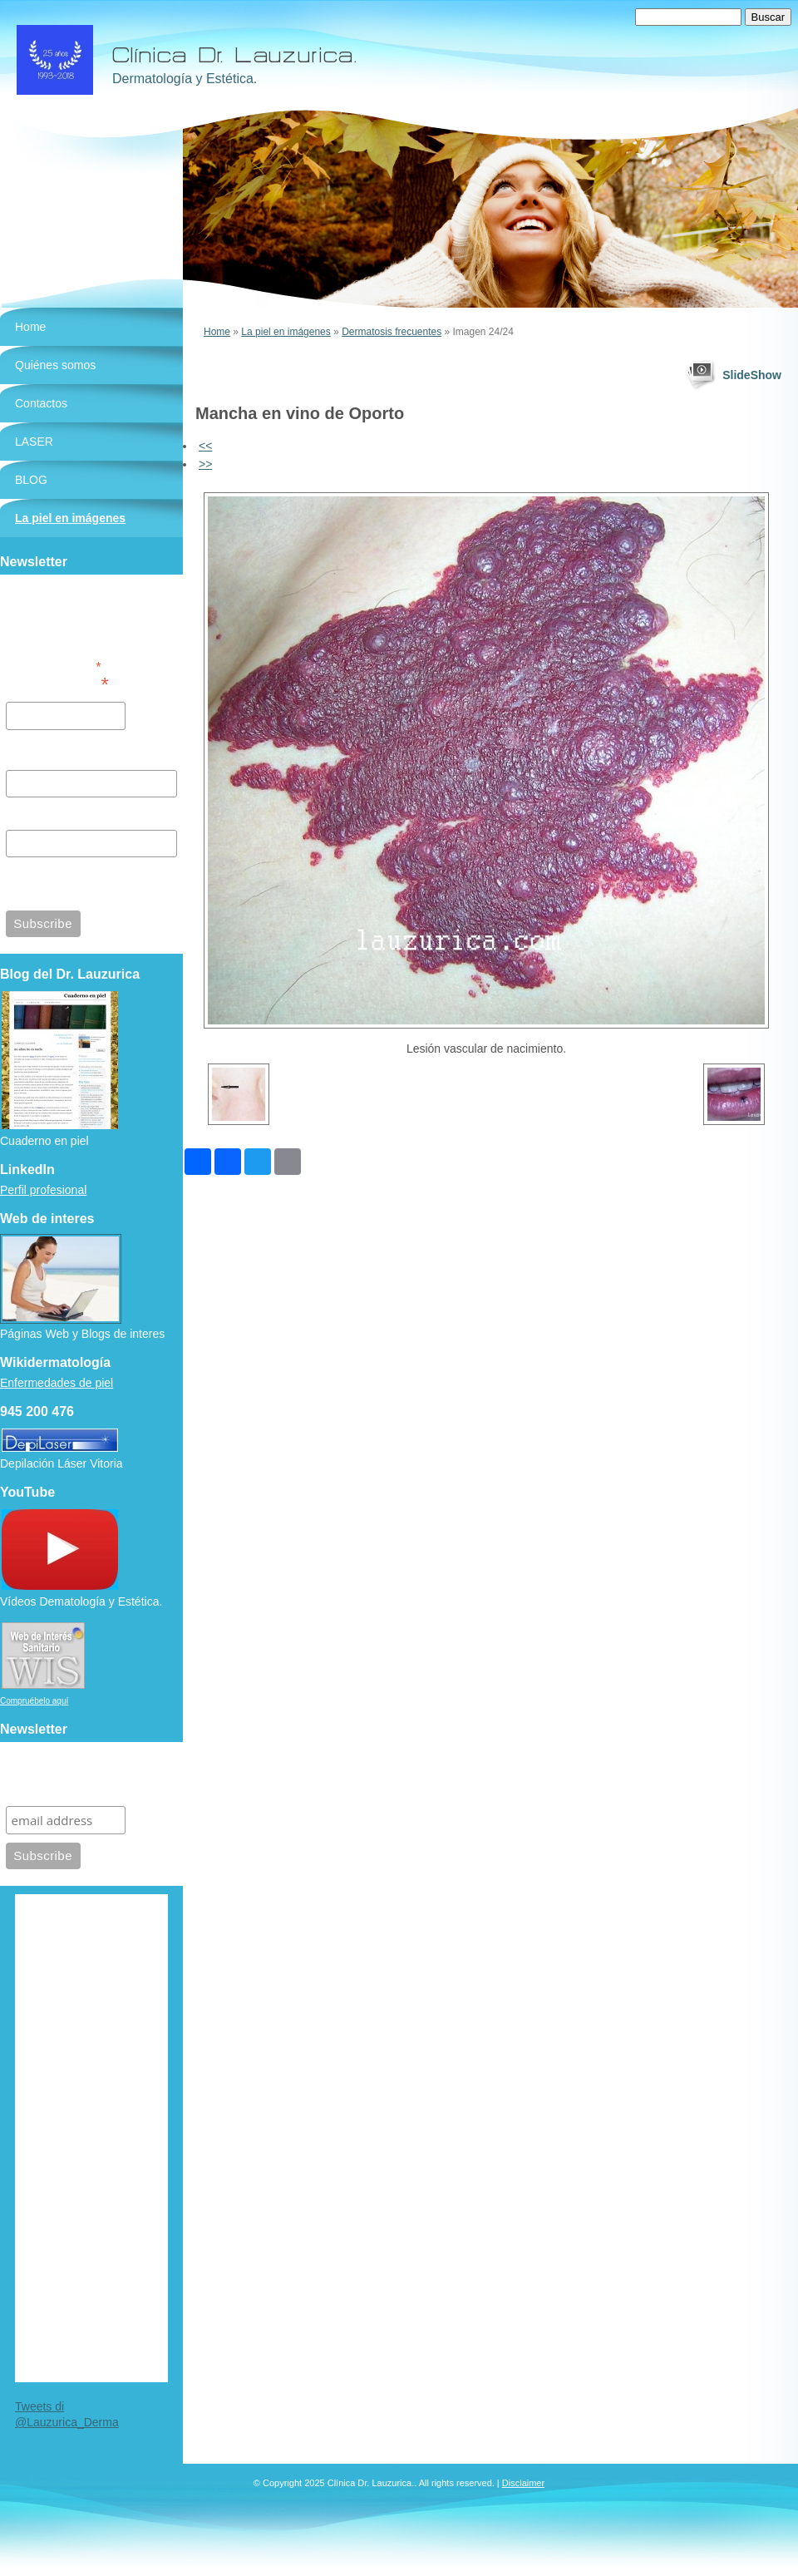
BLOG (31, 479)
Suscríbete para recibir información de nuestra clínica (79, 1774)
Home (217, 332)
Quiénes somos (55, 365)
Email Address (57, 685)
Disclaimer (523, 2483)
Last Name (39, 811)
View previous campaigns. (73, 869)
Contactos (41, 403)
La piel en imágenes (285, 332)
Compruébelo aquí (34, 1700)
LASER (34, 441)
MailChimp (97, 894)
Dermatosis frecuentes (391, 332)
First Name (40, 751)
